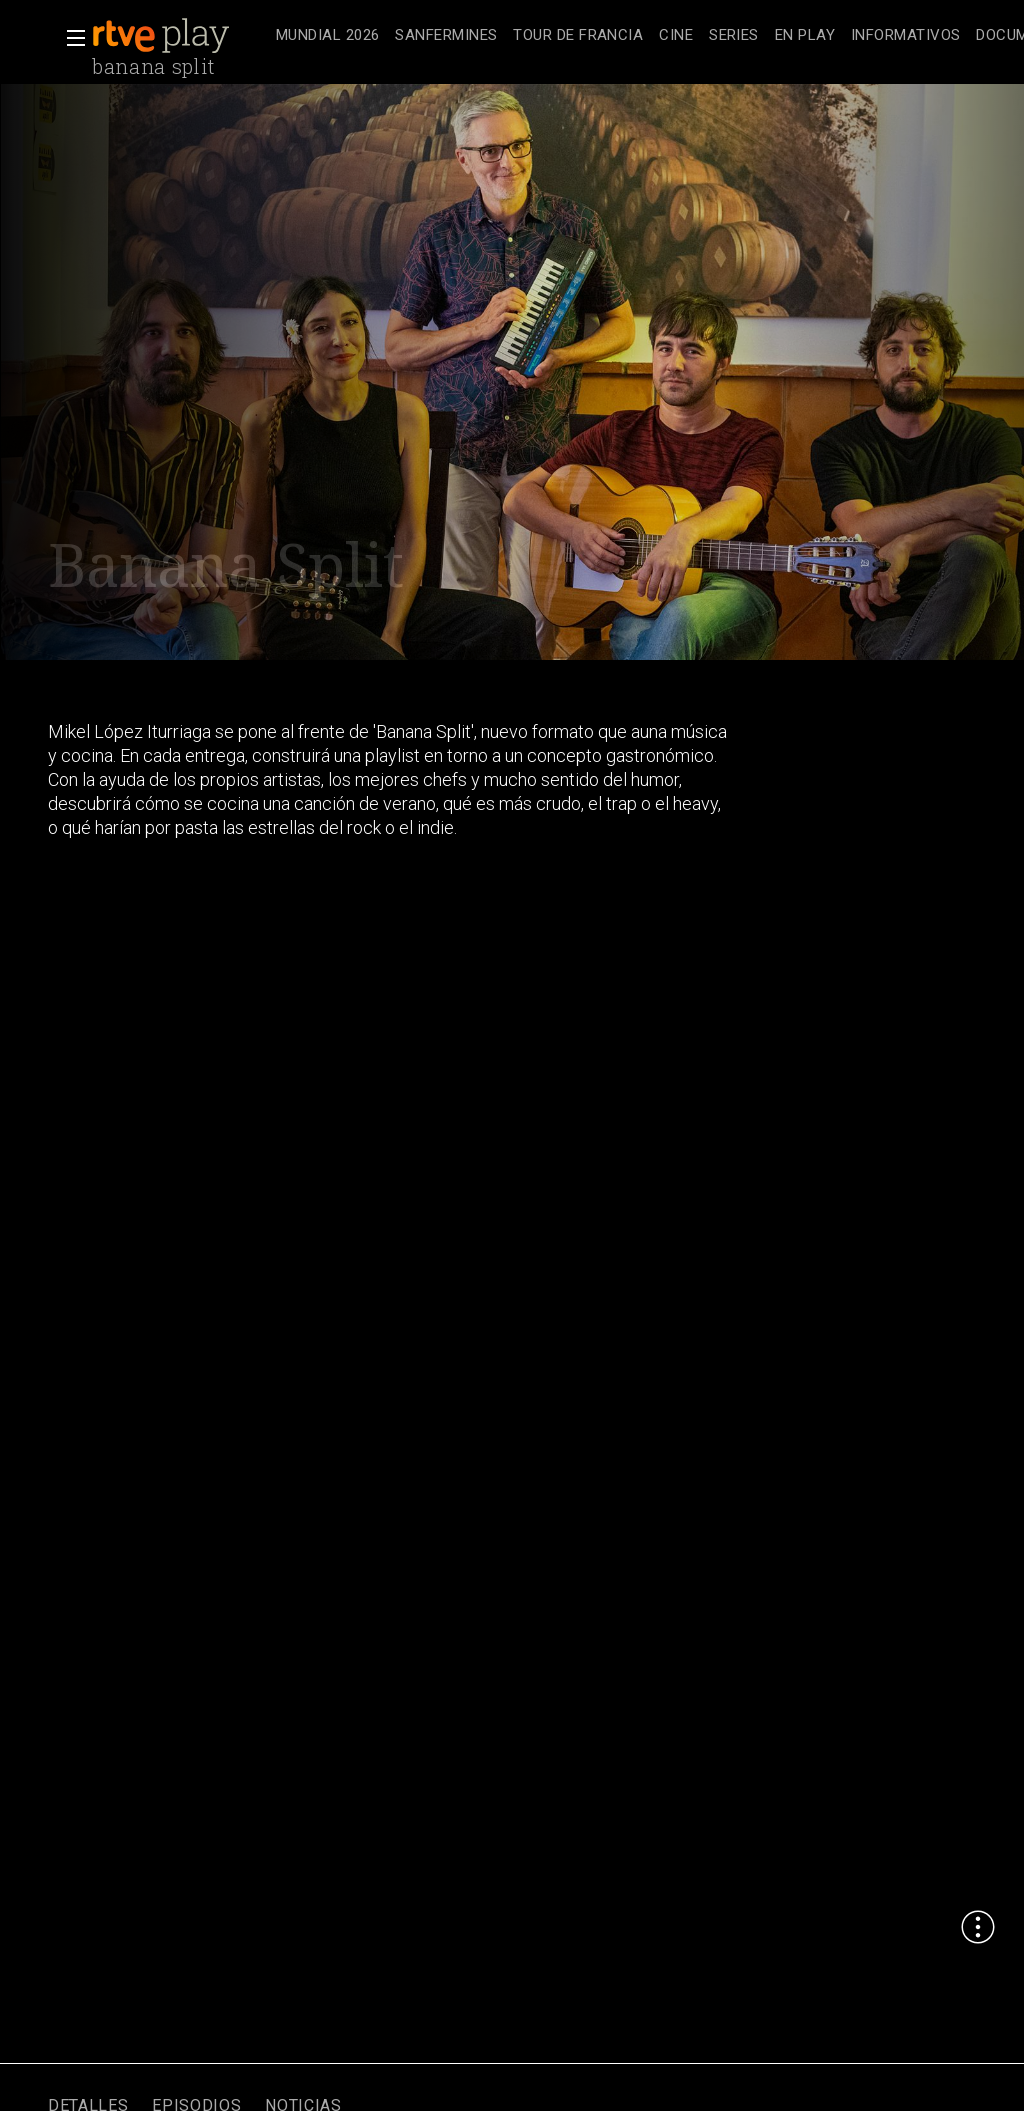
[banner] (180, 36)
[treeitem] (327, 36)
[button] (70, 38)
